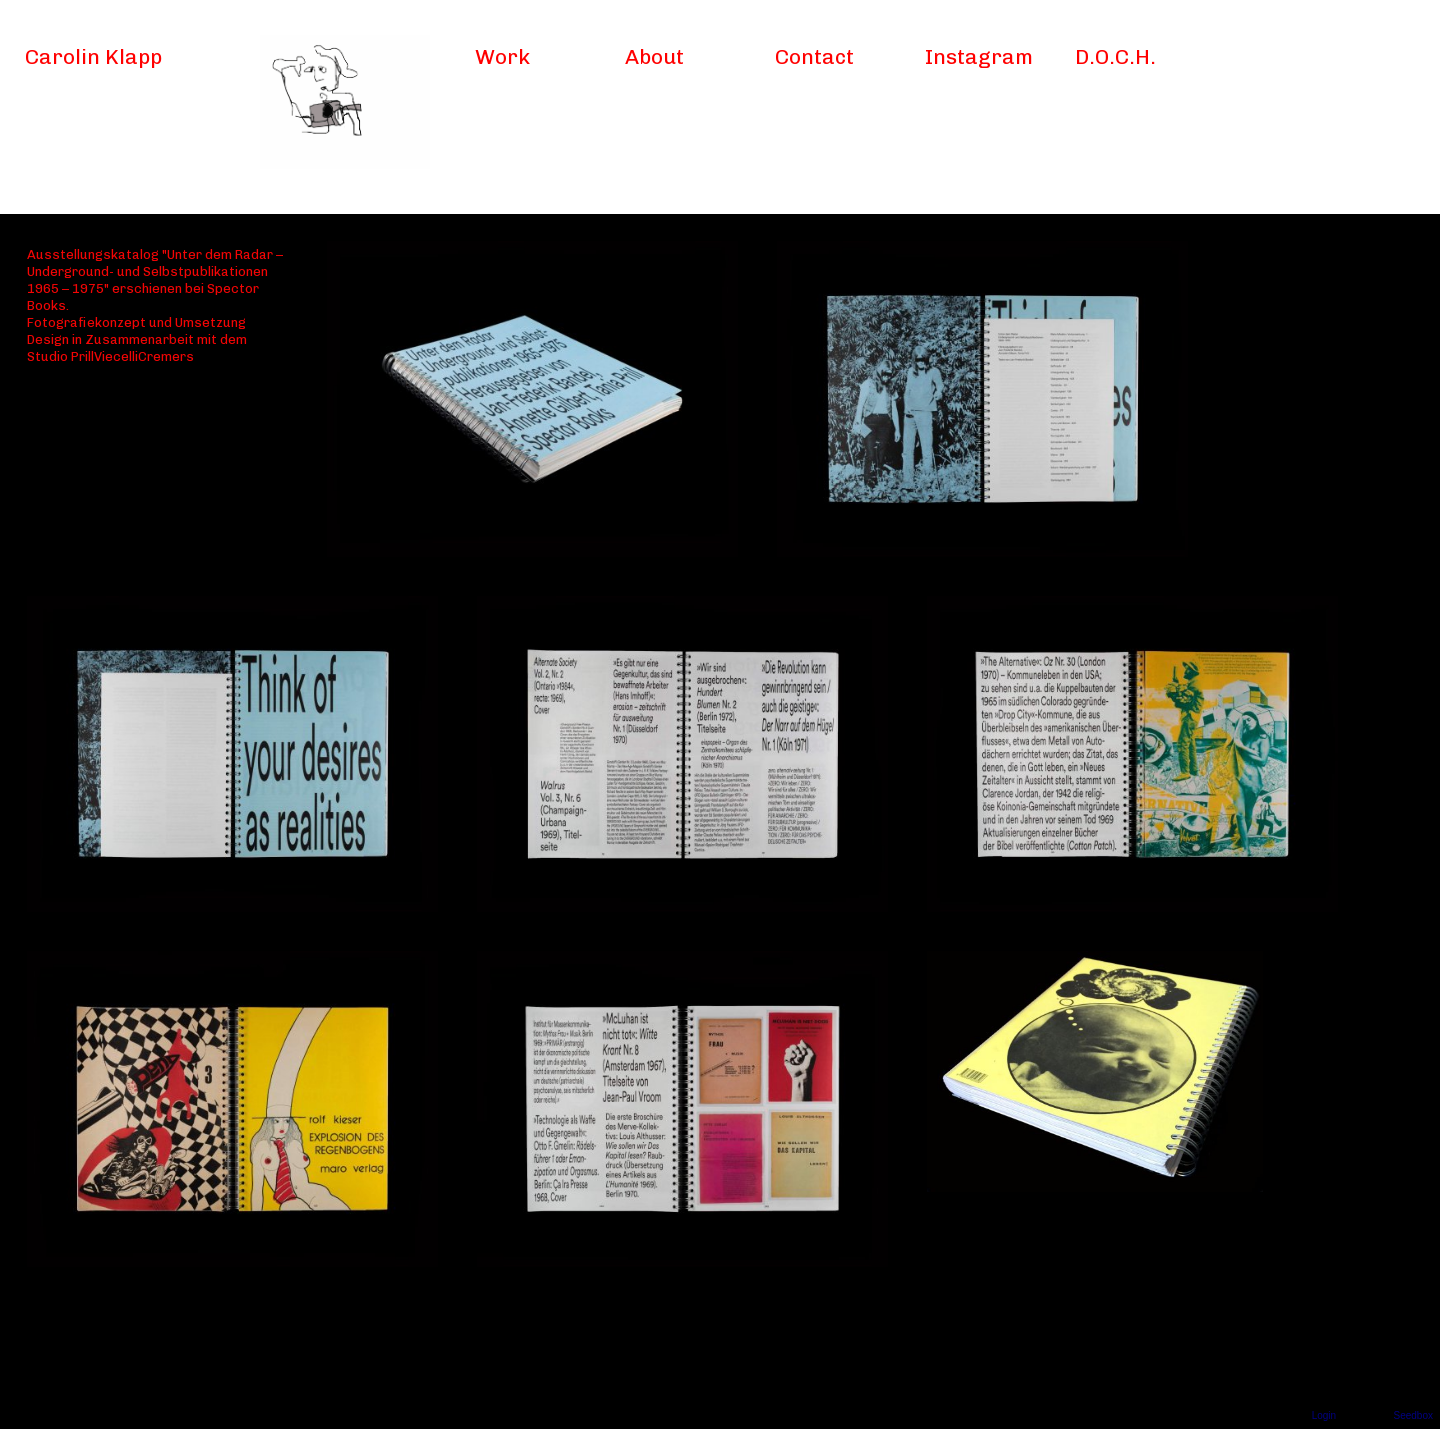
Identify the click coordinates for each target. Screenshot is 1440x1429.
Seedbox (1413, 1415)
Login (1324, 1415)
